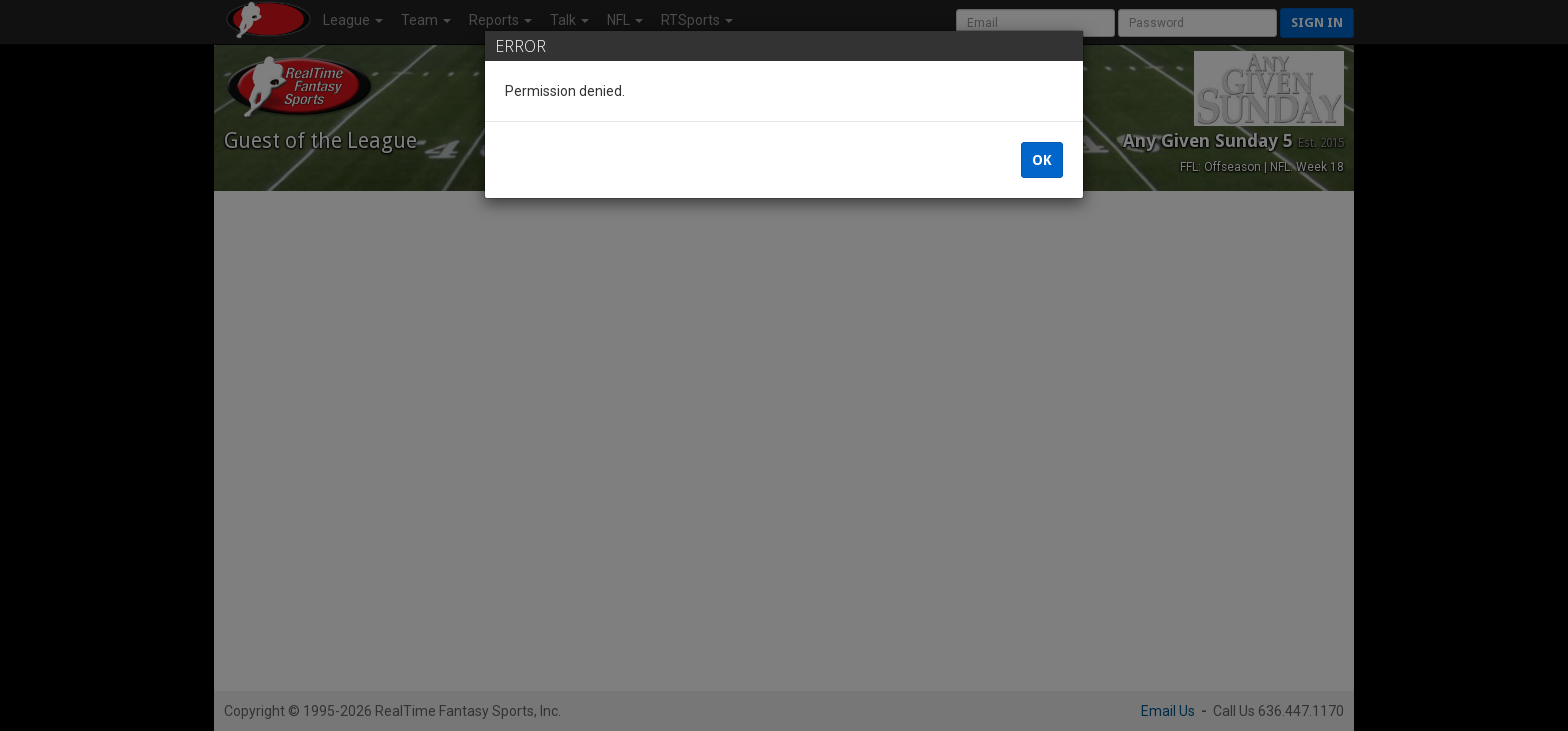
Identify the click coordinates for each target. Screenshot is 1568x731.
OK (1042, 160)
